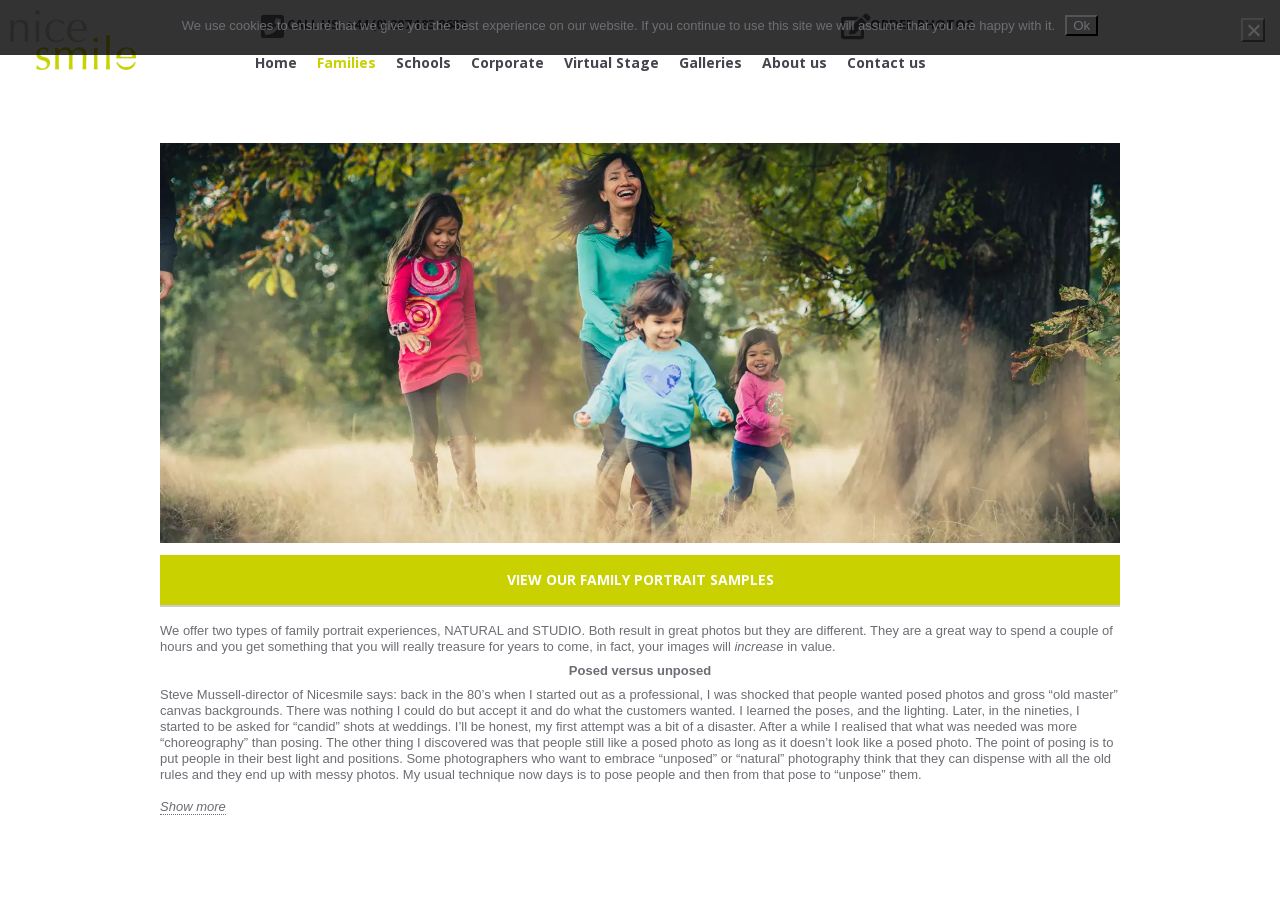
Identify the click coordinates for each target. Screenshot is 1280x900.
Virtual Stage (611, 62)
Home (276, 62)
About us (794, 62)
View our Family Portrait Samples (640, 579)
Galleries (710, 62)
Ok (1081, 25)
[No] (1253, 30)
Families (346, 62)
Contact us (886, 62)
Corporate (507, 62)
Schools (423, 62)
